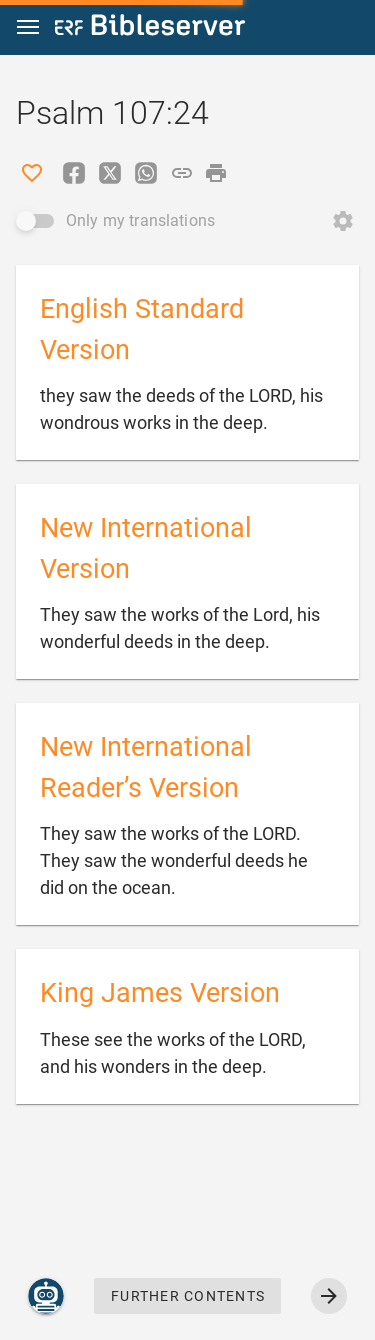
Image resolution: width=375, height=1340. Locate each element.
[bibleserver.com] (150, 28)
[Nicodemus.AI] (46, 1296)
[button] (28, 27)
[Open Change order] (343, 221)
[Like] (32, 173)
